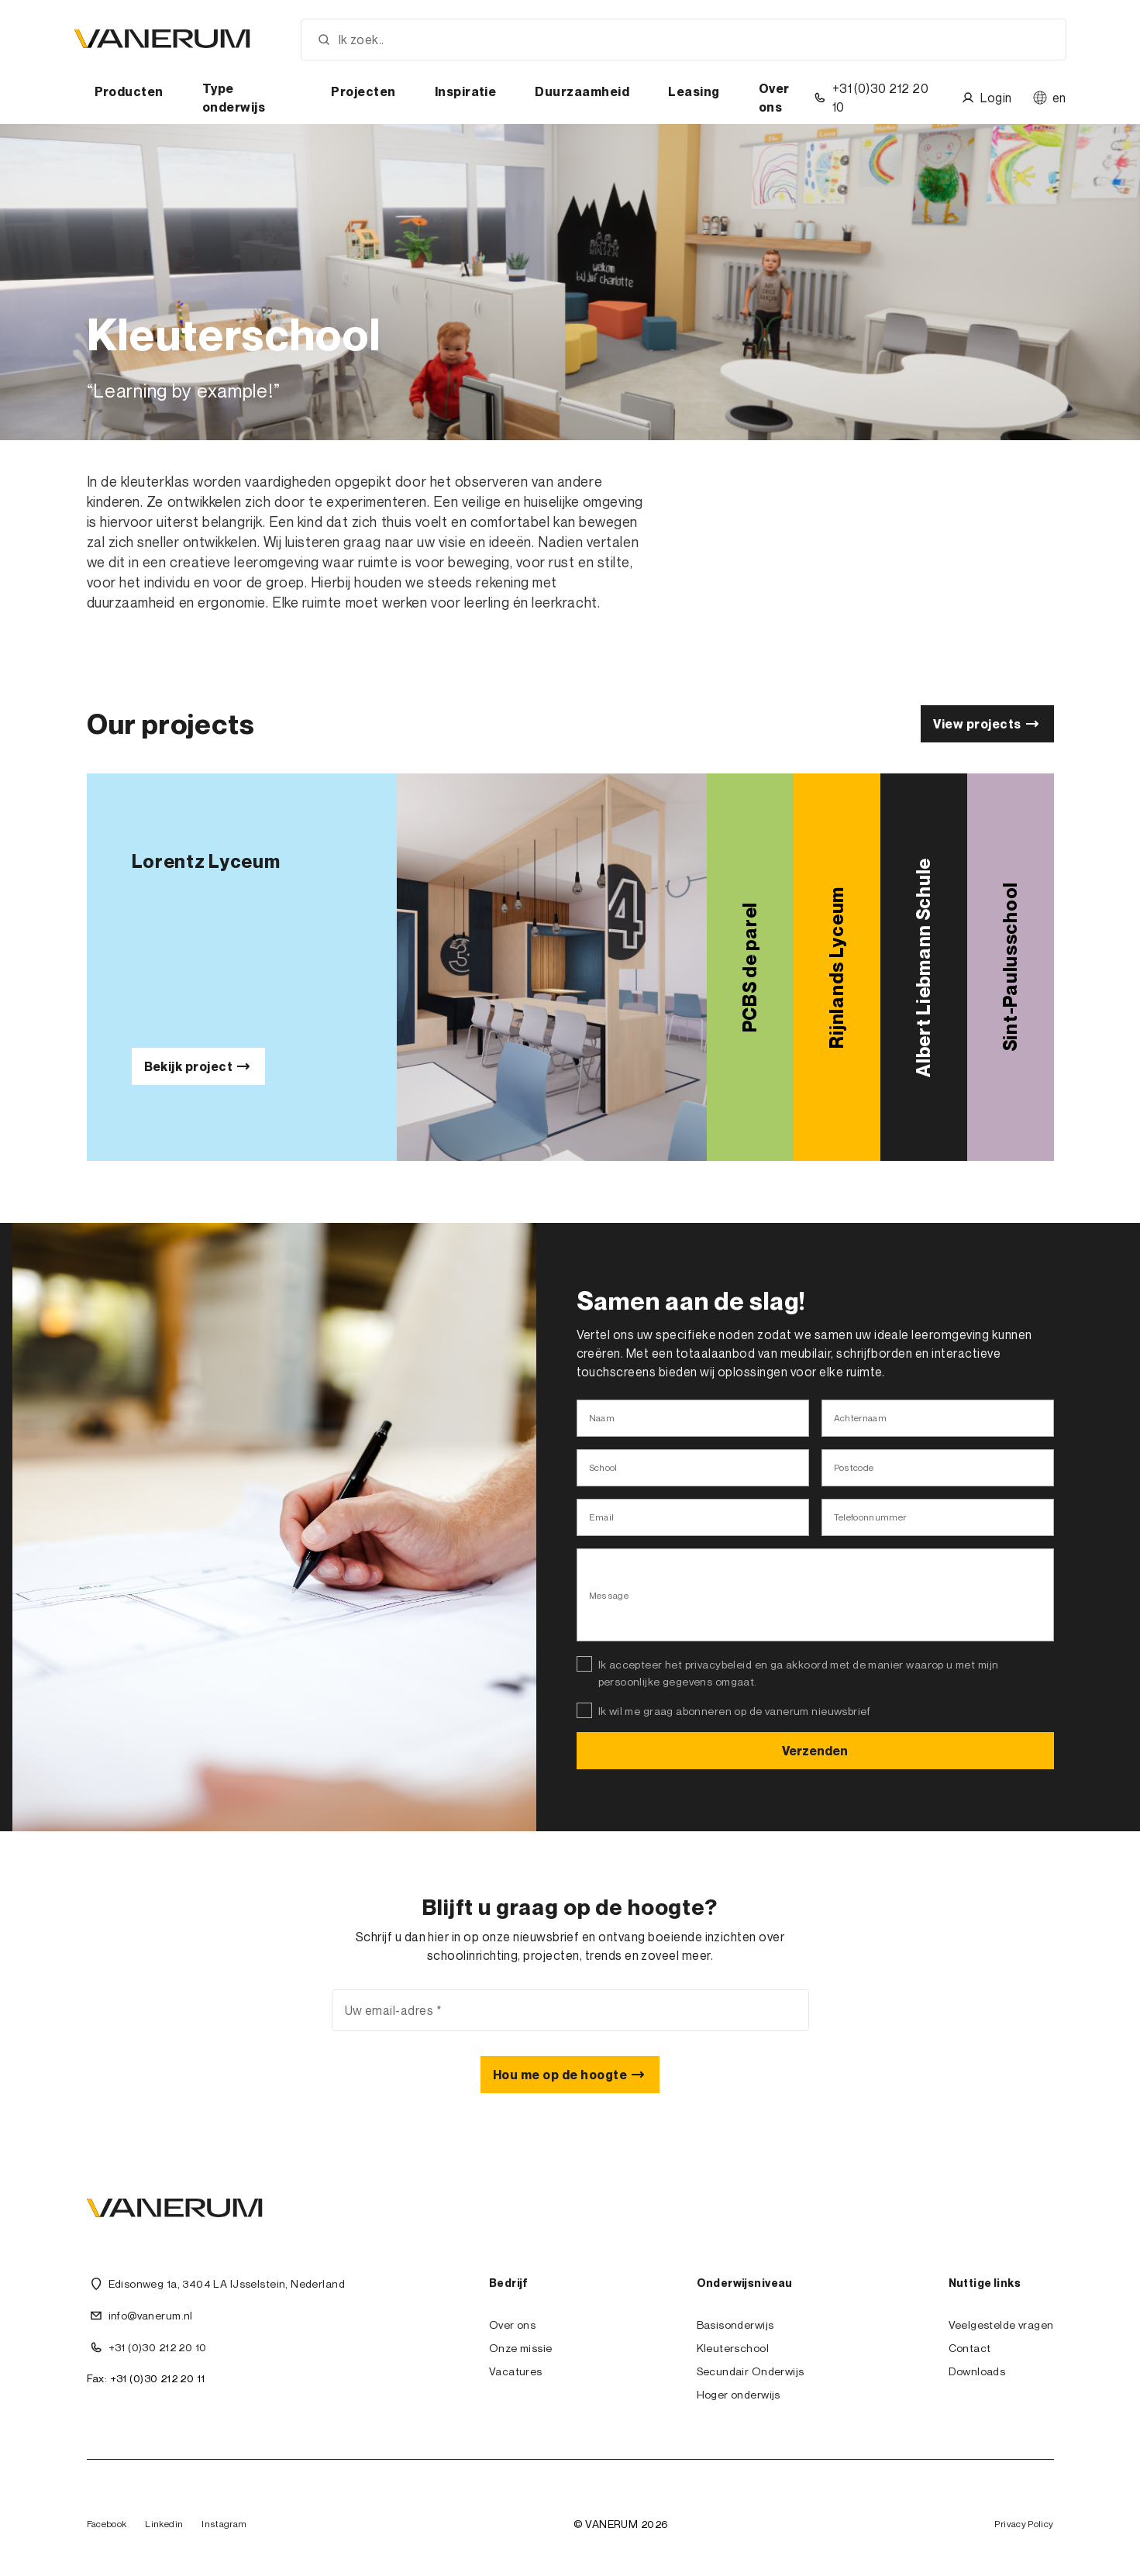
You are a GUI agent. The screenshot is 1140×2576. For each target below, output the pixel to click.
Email (602, 1517)
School (603, 1467)
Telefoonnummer (870, 1517)
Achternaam (860, 1418)
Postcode (854, 1467)
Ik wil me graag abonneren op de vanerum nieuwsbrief (734, 1710)
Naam (602, 1418)
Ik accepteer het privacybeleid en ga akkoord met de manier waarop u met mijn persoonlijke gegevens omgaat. (798, 1673)
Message (609, 1595)
